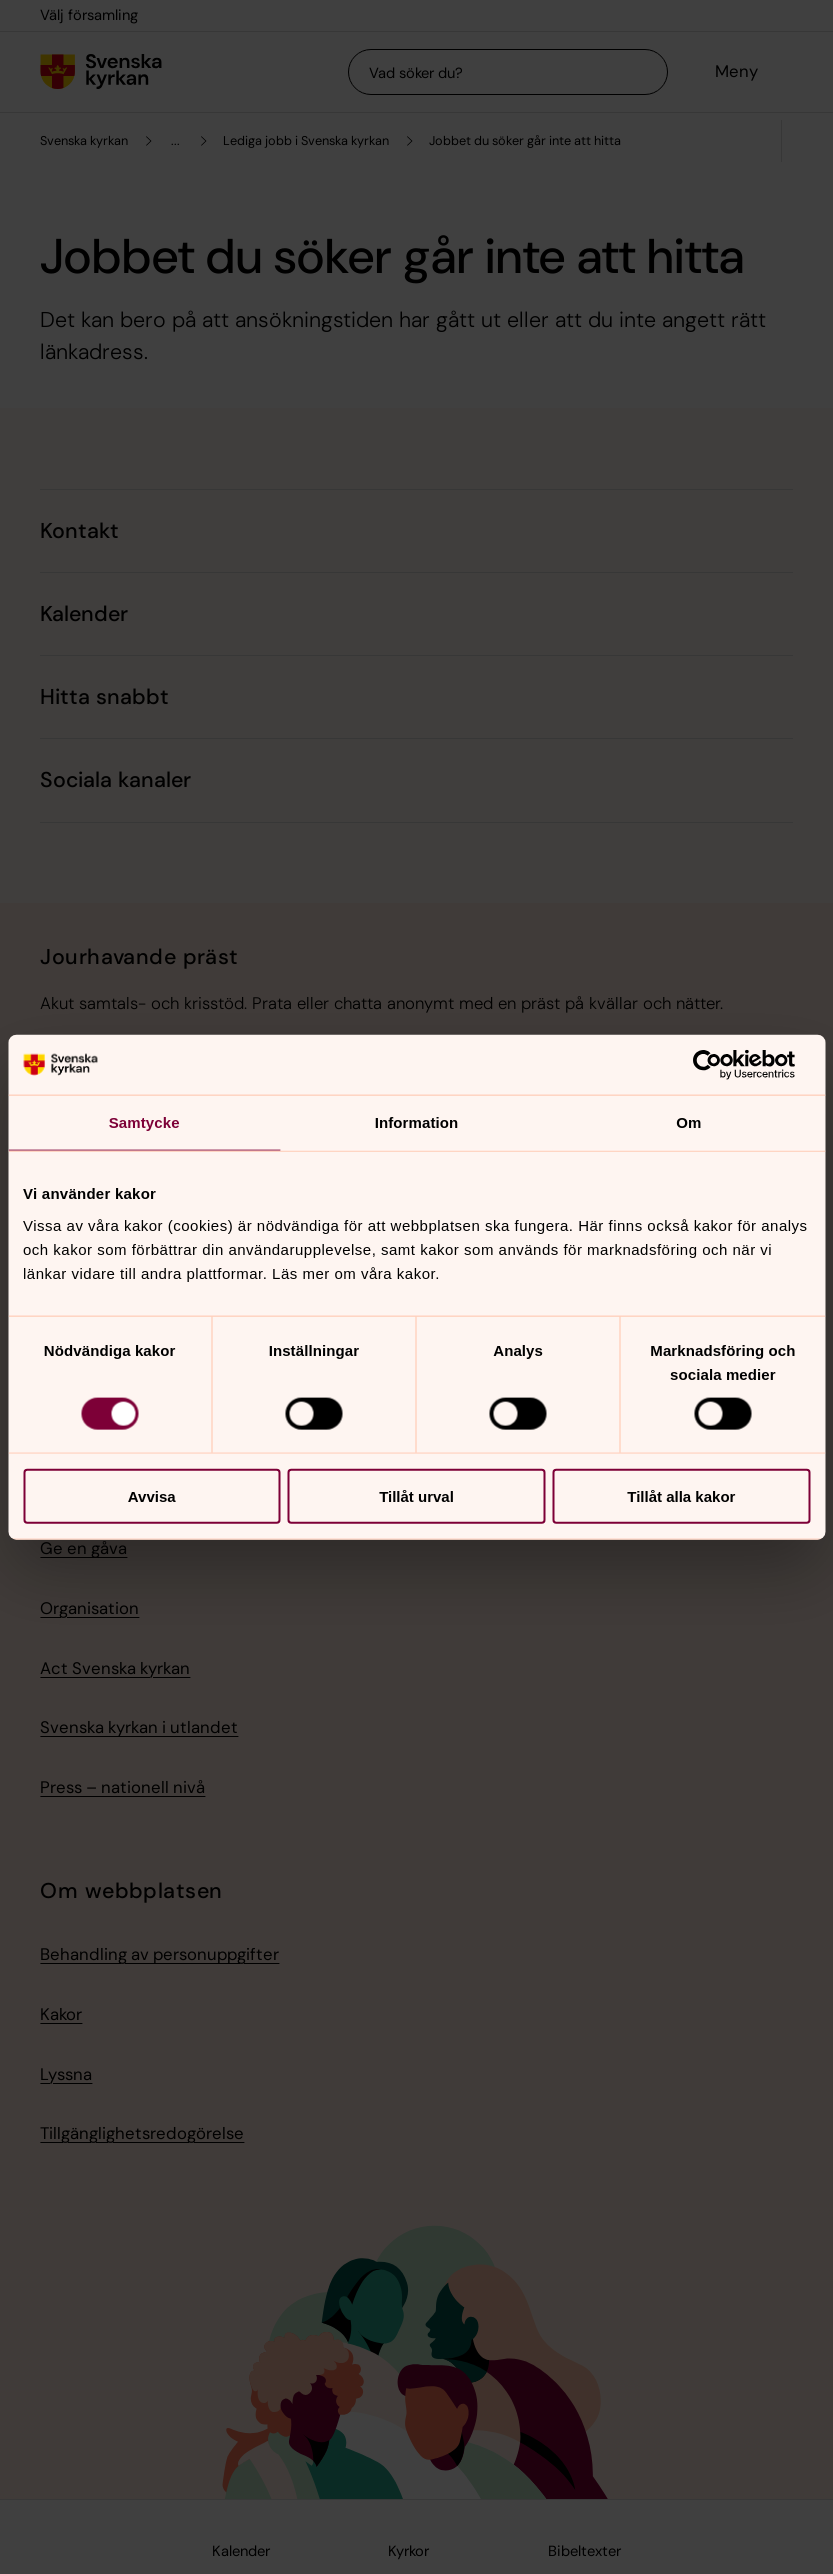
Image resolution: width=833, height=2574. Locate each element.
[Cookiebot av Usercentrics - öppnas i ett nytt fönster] (722, 1065)
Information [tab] (417, 1122)
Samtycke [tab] (144, 1122)
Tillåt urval (416, 1495)
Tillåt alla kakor (681, 1495)
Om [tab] (688, 1122)
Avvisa (152, 1495)
